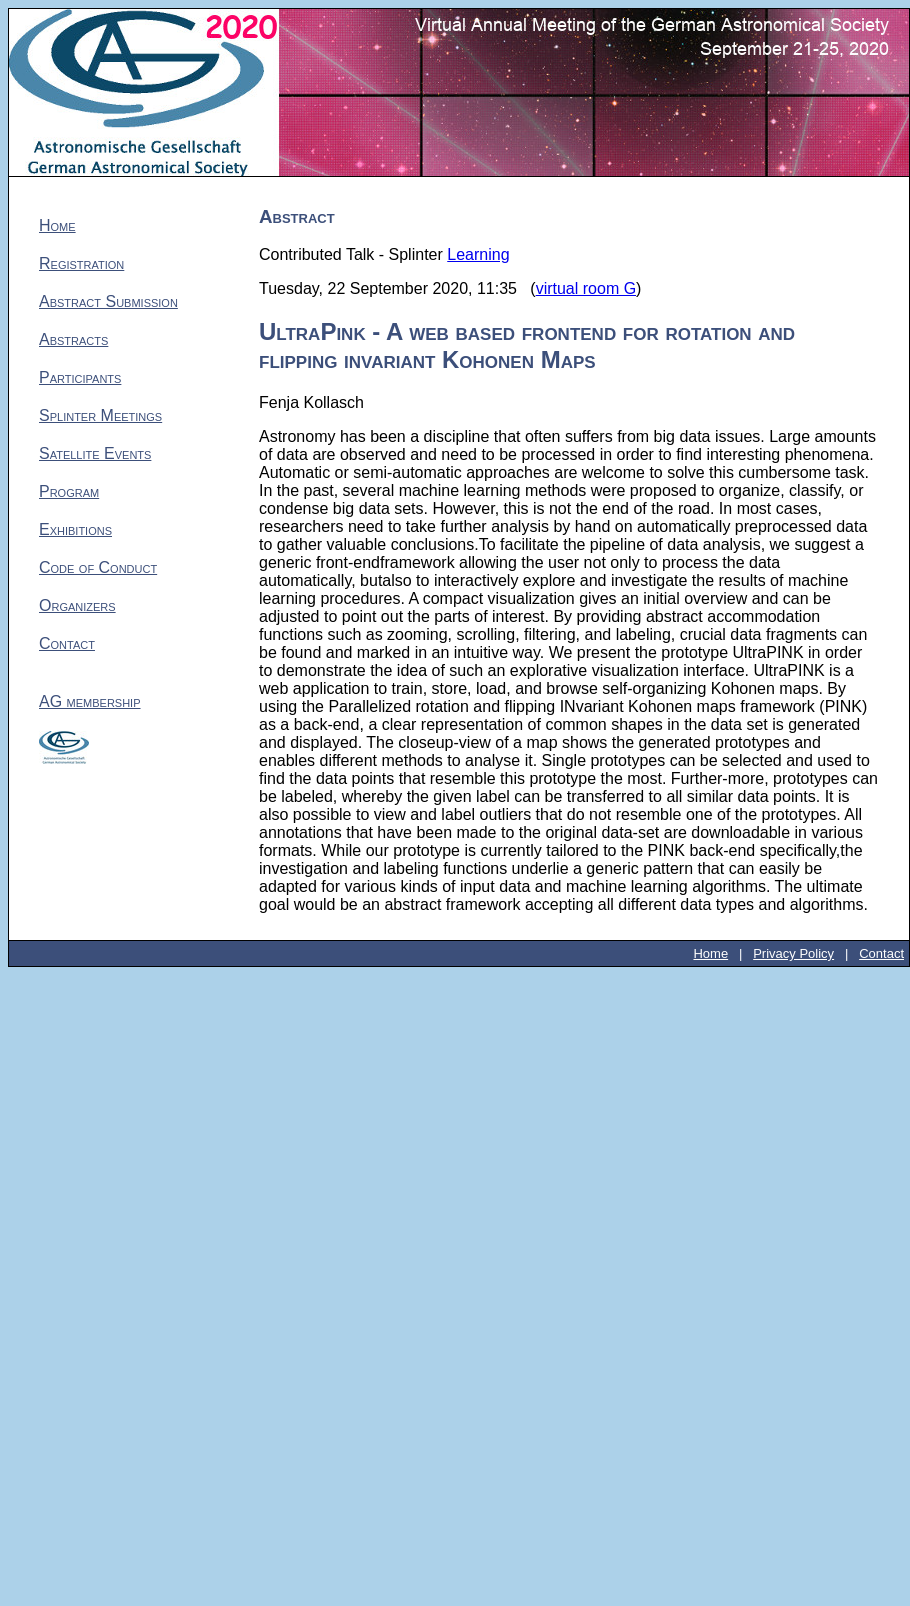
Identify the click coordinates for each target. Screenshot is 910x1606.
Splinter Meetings (100, 415)
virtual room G (586, 288)
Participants (80, 377)
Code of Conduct (98, 567)
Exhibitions (75, 529)
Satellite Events (95, 453)
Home (57, 225)
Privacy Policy (793, 953)
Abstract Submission (108, 301)
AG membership (90, 701)
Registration (81, 263)
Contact (67, 643)
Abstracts (73, 339)
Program (69, 491)
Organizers (77, 605)
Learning (478, 254)
